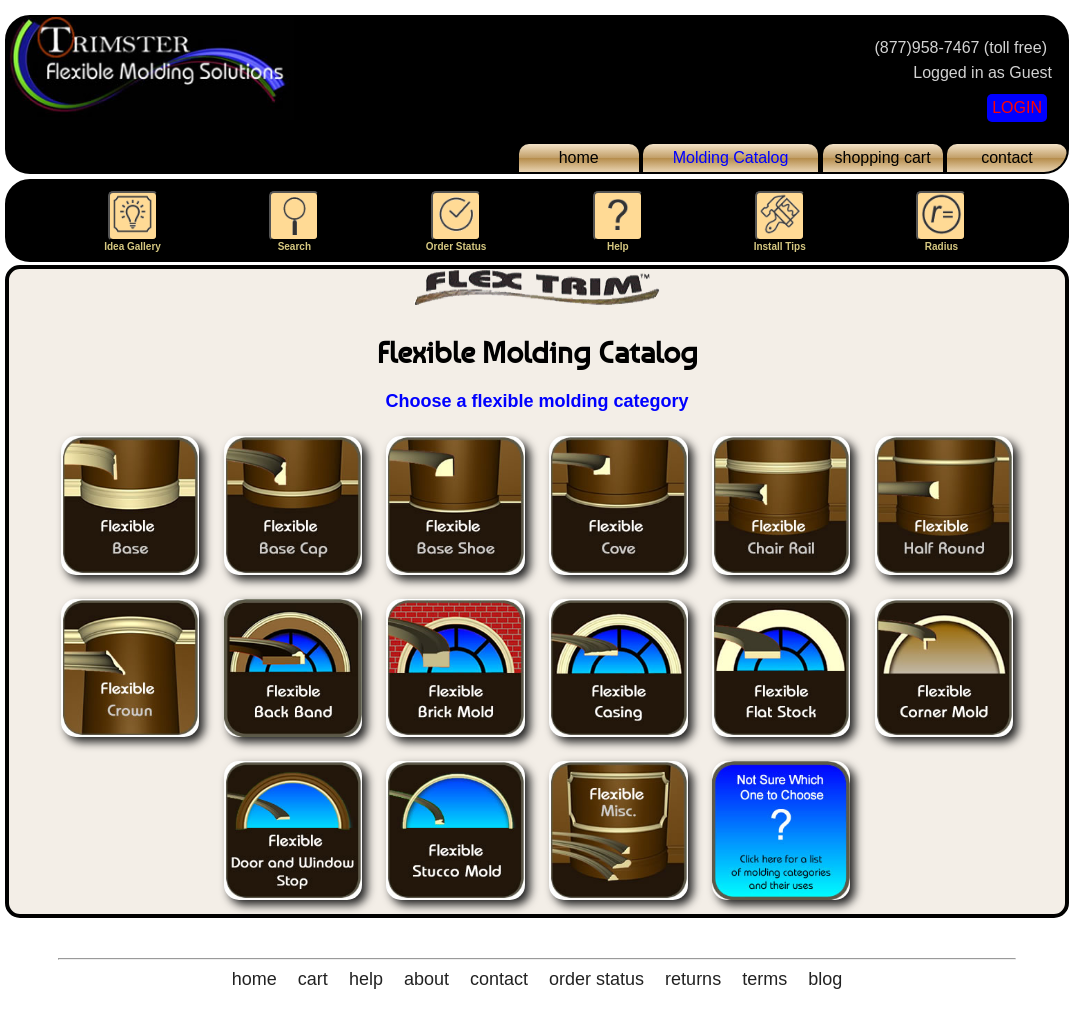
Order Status (456, 221)
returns (693, 979)
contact (1007, 157)
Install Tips (780, 221)
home (579, 157)
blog (825, 979)
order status (596, 979)
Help (618, 221)
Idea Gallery (132, 221)
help (366, 979)
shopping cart (883, 157)
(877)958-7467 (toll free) (960, 47)
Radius (941, 221)
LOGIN (1017, 107)
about (426, 979)
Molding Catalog (731, 157)
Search (294, 221)
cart (313, 979)
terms (764, 979)
